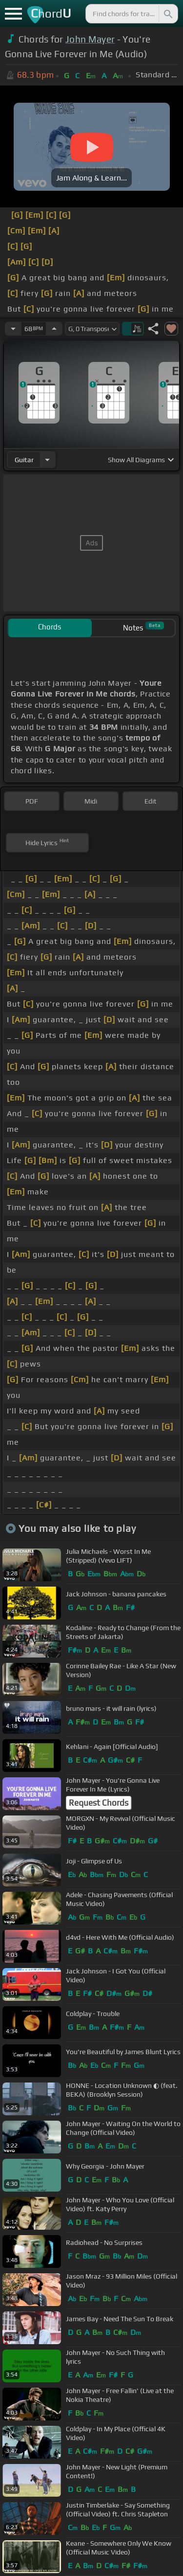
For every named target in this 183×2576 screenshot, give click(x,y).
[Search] (167, 13)
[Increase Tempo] (54, 329)
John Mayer (90, 39)
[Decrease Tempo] (13, 329)
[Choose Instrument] (47, 459)
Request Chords (98, 1803)
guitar (24, 460)
